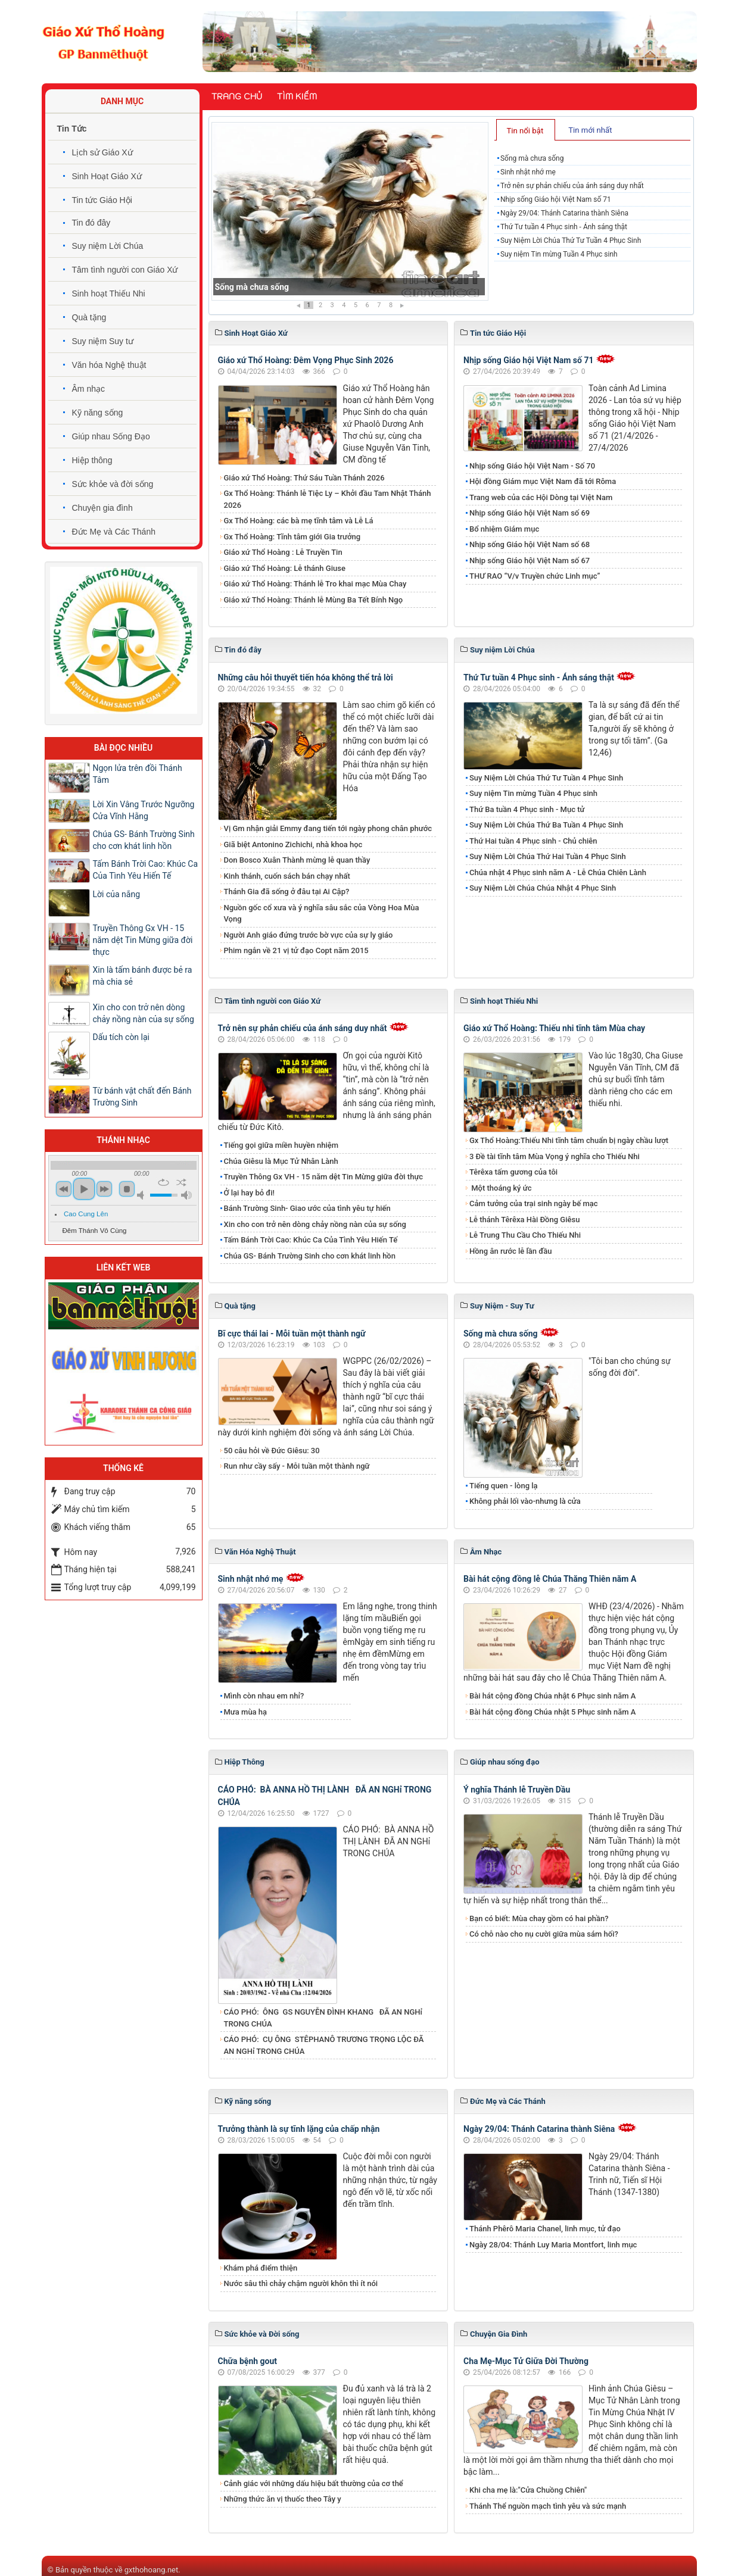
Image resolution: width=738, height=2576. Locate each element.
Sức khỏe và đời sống (113, 484)
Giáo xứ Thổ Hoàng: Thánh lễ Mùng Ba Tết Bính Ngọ (313, 599)
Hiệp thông (92, 460)
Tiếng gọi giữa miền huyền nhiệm (281, 1145)
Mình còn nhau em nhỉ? (264, 1695)
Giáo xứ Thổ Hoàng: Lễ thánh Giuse (284, 568)
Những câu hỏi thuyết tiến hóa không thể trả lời (305, 677)
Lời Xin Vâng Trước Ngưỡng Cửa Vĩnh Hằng (144, 810)
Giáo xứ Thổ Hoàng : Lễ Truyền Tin (283, 552)
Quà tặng (89, 317)
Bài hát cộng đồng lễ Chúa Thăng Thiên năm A (549, 1579)
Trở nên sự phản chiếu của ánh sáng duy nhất (572, 186)
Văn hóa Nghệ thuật (109, 365)
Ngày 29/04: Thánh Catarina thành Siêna (564, 213)
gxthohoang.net (151, 2569)
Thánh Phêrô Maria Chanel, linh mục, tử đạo (545, 2228)
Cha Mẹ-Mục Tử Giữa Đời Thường (525, 2361)
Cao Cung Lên (86, 1213)
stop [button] (127, 1189)
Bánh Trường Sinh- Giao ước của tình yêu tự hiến (307, 1208)
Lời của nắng (117, 894)
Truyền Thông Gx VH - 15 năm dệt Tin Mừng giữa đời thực (324, 1176)
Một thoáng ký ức (500, 1188)
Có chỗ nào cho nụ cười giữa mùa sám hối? (543, 1933)
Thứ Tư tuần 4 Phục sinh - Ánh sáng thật (563, 227)
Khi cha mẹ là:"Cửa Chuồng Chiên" (528, 2490)
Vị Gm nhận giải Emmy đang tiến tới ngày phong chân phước (328, 828)
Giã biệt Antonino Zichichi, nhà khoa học (293, 844)
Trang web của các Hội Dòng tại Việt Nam (540, 497)
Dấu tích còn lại (121, 1037)
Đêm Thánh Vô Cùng (95, 1230)
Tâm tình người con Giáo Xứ (125, 269)
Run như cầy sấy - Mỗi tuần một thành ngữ (297, 1466)
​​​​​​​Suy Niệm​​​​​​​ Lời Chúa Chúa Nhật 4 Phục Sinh (542, 887)
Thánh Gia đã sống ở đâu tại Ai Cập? (287, 891)
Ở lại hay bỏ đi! (249, 1192)
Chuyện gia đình (102, 508)
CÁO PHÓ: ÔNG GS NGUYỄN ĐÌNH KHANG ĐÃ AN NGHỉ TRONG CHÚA (323, 2017)
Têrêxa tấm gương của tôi (513, 1171)
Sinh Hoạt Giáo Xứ (107, 176)
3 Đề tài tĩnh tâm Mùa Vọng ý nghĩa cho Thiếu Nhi (554, 1156)
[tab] (525, 129)
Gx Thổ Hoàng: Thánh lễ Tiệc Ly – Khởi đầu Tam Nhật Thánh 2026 (327, 499)
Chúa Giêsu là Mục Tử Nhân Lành (281, 1161)
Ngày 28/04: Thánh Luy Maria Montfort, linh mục (553, 2244)
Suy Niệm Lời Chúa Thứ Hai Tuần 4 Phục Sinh (547, 856)
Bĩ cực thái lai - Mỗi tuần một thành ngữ (292, 1333)
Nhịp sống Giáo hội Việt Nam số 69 (529, 512)
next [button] (104, 1189)
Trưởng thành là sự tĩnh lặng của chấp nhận (299, 2129)
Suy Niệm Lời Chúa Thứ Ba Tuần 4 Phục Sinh (546, 824)
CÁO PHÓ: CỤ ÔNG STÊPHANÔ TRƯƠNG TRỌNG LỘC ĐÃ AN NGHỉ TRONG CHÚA (324, 2045)
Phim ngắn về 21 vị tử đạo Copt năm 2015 (296, 950)
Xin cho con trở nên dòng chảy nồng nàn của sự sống (315, 1224)
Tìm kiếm (297, 96)
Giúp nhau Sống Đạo (111, 436)
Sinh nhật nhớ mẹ (528, 172)
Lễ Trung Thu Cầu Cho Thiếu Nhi (525, 1235)
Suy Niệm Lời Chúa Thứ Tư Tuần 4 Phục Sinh (570, 240)
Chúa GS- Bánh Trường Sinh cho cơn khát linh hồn (310, 1255)
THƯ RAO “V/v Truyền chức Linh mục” (534, 576)
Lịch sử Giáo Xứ (102, 152)
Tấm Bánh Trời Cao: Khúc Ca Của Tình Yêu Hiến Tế (311, 1239)
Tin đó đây (91, 222)
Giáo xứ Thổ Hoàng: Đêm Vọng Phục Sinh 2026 (306, 360)
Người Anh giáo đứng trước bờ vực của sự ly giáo (308, 935)
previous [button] (63, 1189)
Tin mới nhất (590, 130)
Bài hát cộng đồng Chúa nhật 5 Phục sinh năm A (552, 1711)
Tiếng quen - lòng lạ (503, 1485)
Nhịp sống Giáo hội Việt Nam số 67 (529, 560)
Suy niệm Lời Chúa (108, 246)
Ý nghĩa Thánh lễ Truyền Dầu (516, 1789)
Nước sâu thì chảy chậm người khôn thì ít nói (301, 2283)
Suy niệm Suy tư (102, 341)
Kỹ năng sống (97, 412)
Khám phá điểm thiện (261, 2267)
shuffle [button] (181, 1182)
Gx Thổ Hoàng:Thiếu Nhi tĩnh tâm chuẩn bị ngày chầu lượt (568, 1140)
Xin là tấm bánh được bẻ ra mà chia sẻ (142, 975)
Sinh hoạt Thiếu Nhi (108, 293)
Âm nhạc (88, 389)
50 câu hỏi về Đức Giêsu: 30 (272, 1450)
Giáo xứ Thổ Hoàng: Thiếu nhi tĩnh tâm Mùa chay (554, 1028)
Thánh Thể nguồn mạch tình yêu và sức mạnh (547, 2506)
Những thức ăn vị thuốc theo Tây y (282, 2498)
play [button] (84, 1189)
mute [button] (142, 1195)
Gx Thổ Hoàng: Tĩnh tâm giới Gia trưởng (292, 536)
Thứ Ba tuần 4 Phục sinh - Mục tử (526, 809)
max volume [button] (186, 1195)
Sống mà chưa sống (252, 287)
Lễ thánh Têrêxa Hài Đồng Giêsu (524, 1219)
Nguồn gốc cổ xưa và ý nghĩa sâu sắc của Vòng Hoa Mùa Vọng (321, 913)
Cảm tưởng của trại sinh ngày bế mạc (533, 1203)
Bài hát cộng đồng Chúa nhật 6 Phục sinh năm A (552, 1695)
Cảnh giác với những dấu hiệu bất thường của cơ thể (315, 2483)
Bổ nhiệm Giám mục (504, 528)
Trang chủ (236, 96)
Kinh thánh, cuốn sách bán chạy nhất (287, 876)
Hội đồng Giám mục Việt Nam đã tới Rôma (542, 481)
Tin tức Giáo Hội (102, 200)
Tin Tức (72, 128)
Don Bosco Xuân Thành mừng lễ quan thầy (297, 859)
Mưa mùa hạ (245, 1711)
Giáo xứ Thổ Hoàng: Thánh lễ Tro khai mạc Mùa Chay (315, 583)
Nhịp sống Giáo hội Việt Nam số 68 (529, 544)
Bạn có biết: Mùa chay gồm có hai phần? (539, 1918)
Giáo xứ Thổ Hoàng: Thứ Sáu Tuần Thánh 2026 (304, 477)
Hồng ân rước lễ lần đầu (510, 1251)
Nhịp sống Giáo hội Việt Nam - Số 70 (532, 465)
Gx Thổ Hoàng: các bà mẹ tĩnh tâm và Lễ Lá (298, 520)
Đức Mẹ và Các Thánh (113, 531)
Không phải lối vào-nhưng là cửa (525, 1501)
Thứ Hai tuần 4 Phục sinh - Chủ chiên (533, 840)
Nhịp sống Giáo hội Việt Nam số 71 (555, 199)
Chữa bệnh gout (248, 2361)
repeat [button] (163, 1182)
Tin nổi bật (524, 130)
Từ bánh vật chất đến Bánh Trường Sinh (142, 1096)
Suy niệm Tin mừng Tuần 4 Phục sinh (559, 254)
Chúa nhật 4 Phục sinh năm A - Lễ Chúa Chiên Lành (557, 872)
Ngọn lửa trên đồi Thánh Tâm (137, 774)
